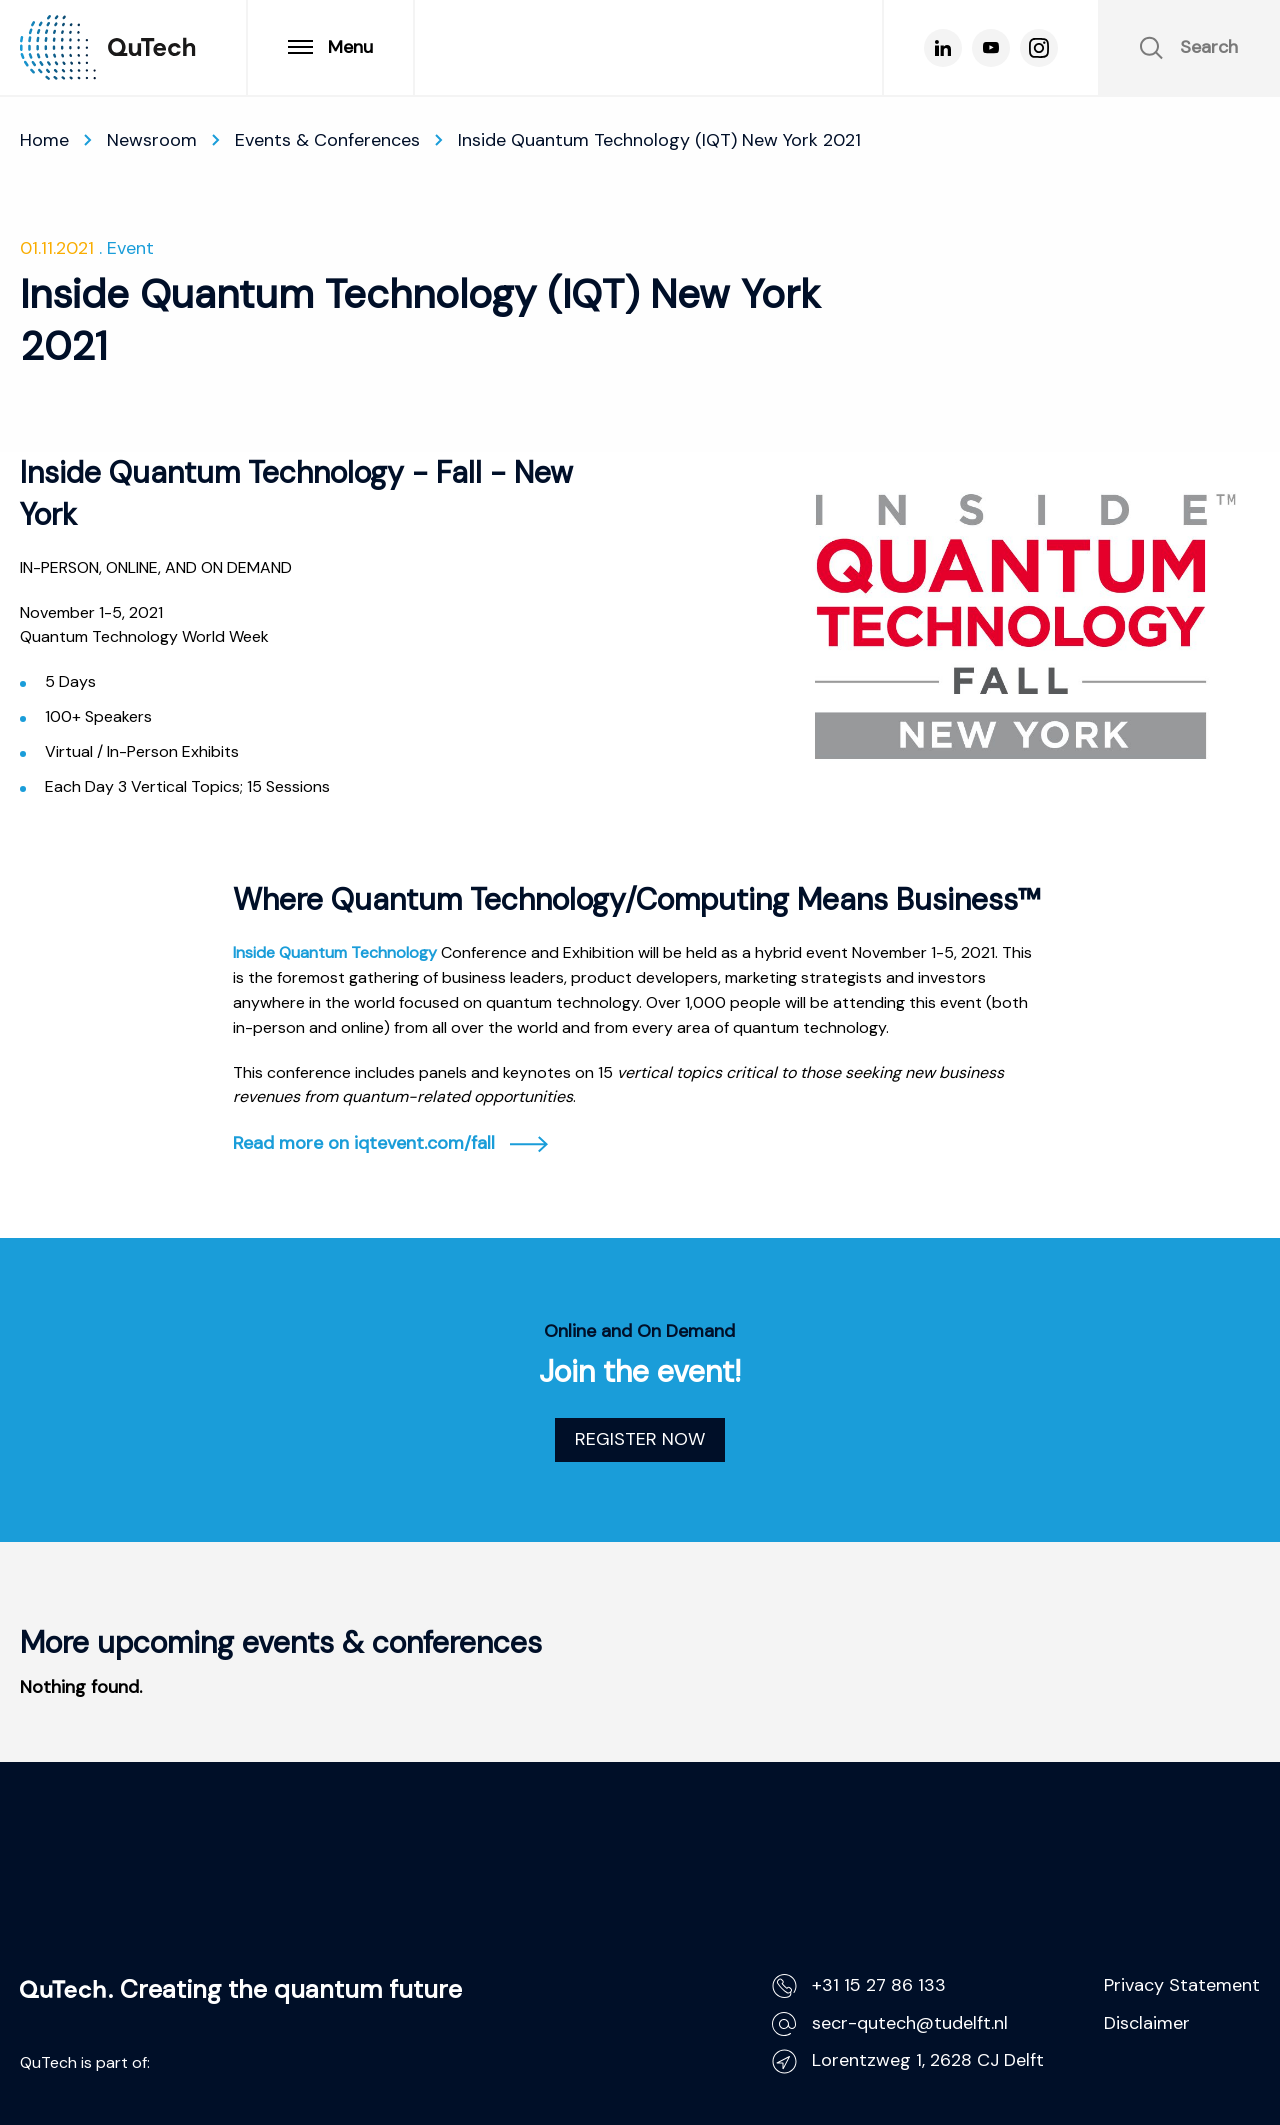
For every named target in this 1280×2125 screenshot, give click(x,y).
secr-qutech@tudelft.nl (890, 2023)
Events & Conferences (327, 140)
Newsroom (152, 140)
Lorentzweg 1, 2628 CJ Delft (908, 2060)
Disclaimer (1147, 2023)
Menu (330, 47)
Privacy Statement (1182, 1985)
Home (44, 140)
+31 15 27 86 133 (859, 1985)
